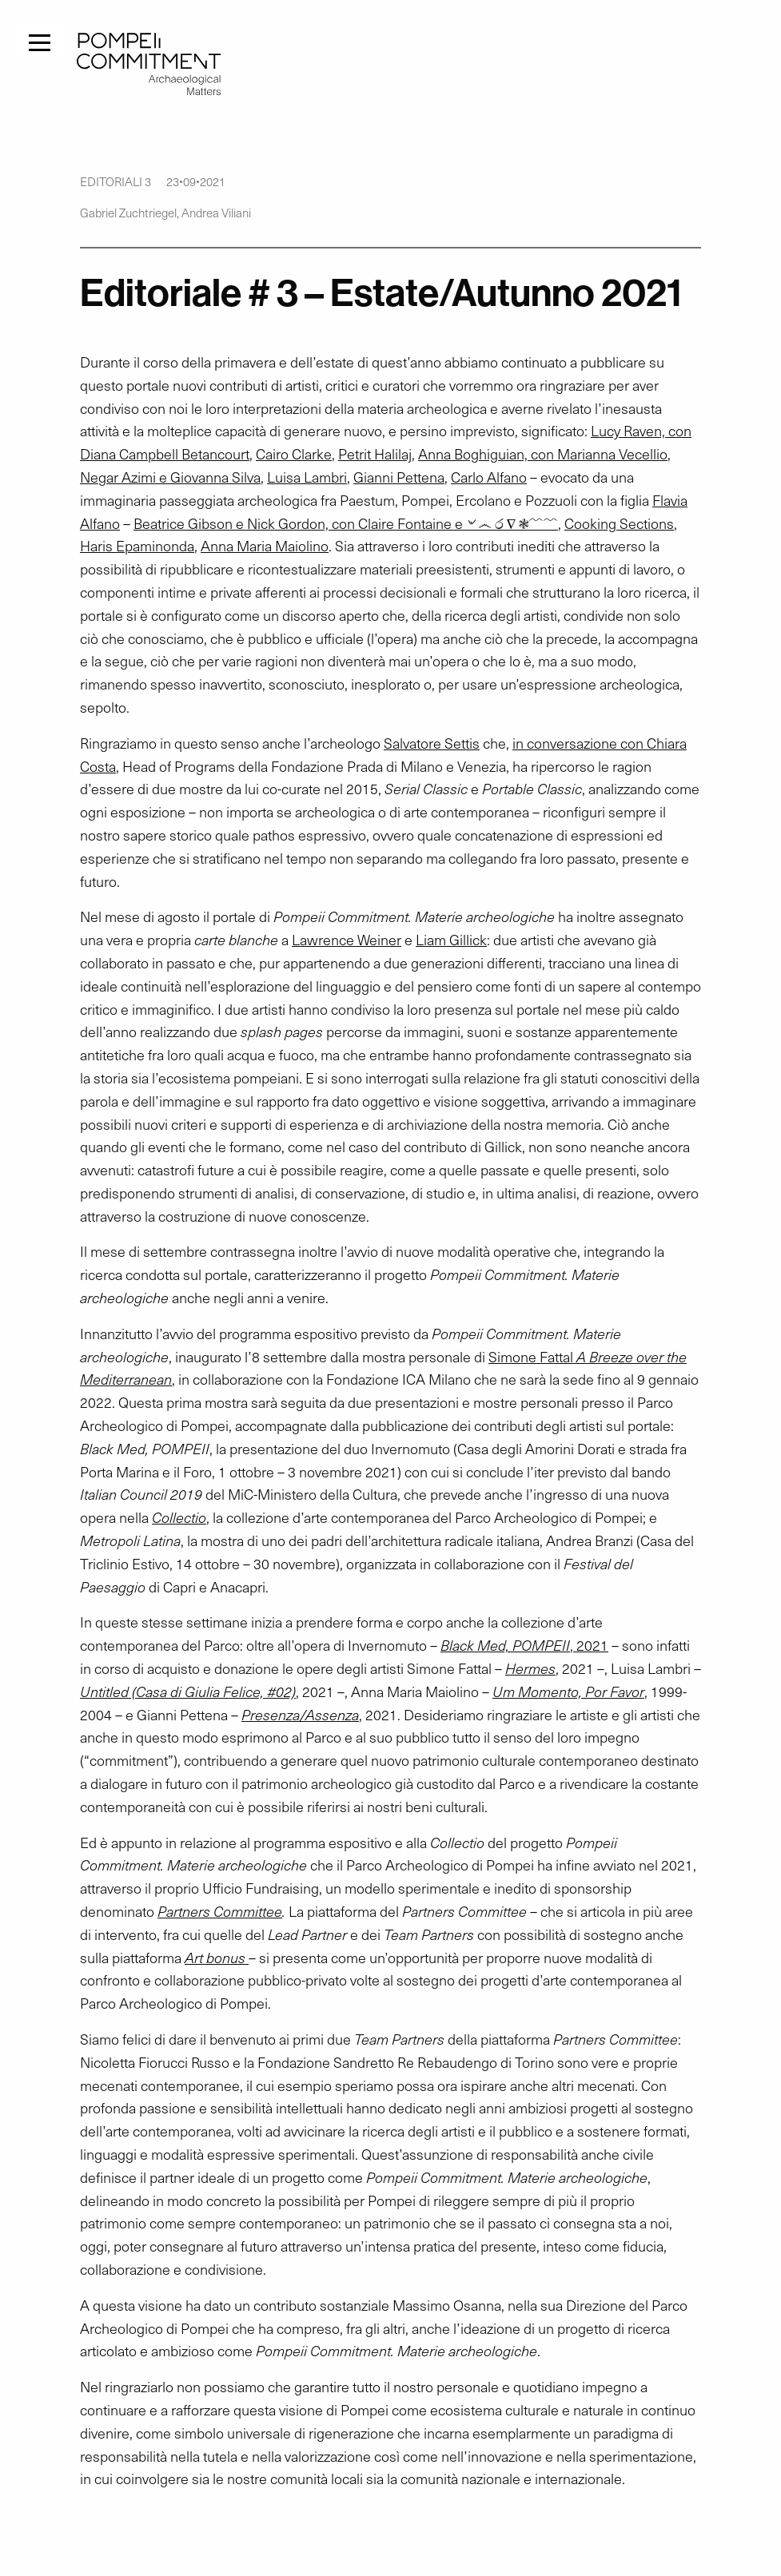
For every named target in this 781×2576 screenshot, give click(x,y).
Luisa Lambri (307, 477)
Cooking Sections (619, 523)
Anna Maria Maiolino (265, 545)
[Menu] (39, 41)
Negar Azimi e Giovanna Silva (170, 477)
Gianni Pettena (398, 477)
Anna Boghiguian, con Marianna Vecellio (542, 453)
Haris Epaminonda (137, 545)
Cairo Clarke (294, 453)
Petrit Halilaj (375, 453)
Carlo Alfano (489, 477)
